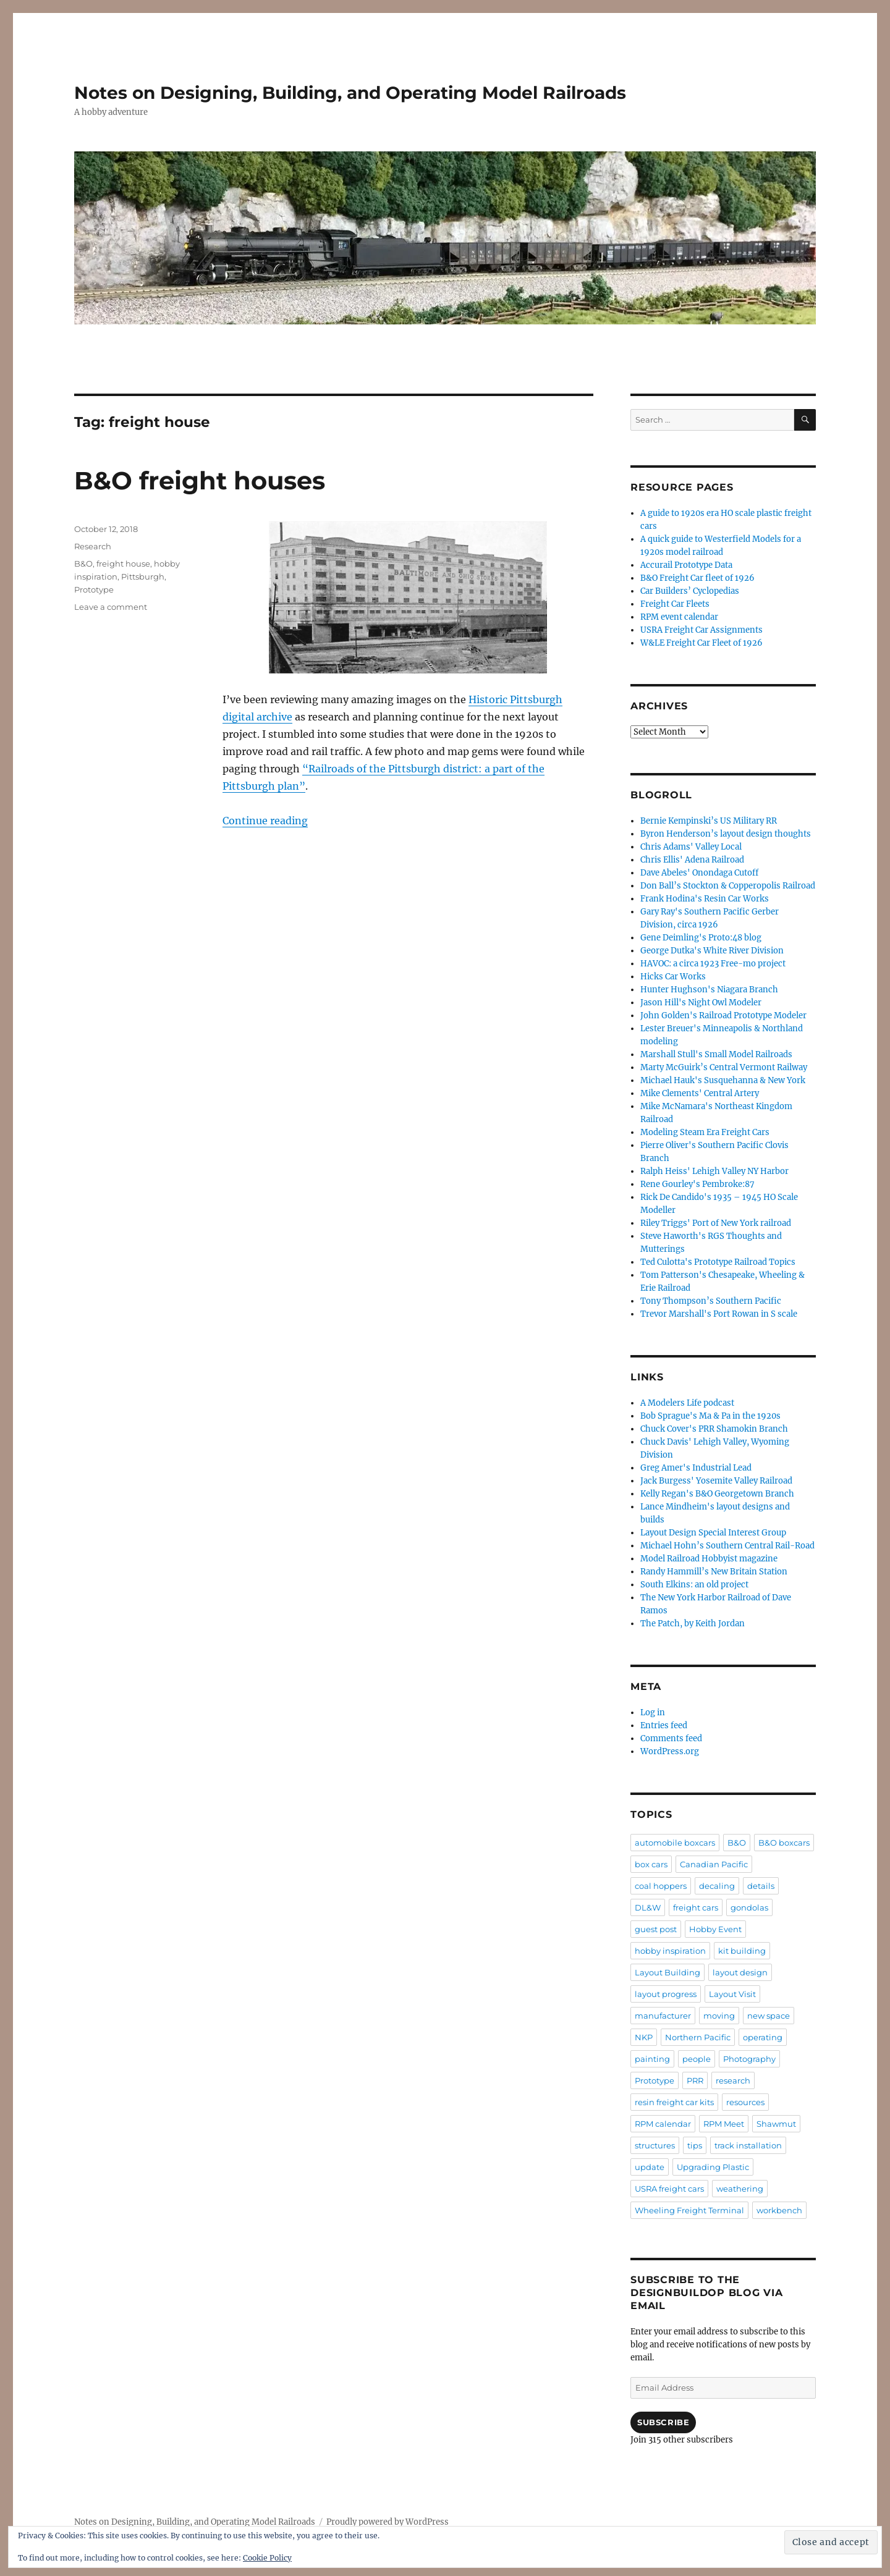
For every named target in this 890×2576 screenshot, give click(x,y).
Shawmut (776, 2124)
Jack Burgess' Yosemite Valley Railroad (716, 1481)
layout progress (666, 1994)
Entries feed (663, 1725)
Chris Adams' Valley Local (691, 847)
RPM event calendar (679, 617)
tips (694, 2145)
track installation (748, 2145)
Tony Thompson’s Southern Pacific (710, 1301)
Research (92, 546)
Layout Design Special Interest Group (713, 1532)
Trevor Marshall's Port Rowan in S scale (718, 1314)
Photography (749, 2059)
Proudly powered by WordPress (387, 2522)
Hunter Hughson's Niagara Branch (709, 989)
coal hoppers (661, 1886)
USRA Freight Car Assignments (701, 630)
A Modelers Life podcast (687, 1403)
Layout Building (667, 1972)
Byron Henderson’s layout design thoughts (725, 834)
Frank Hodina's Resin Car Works (704, 898)
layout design (740, 1972)
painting (652, 2059)
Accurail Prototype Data (686, 565)
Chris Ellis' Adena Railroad (692, 860)
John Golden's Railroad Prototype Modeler (723, 1015)
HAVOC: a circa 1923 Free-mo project (713, 963)
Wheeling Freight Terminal (689, 2210)
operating (762, 2037)
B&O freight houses (199, 480)
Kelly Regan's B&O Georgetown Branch (717, 1494)
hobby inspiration (670, 1951)
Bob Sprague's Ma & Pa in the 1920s (710, 1416)
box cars (651, 1864)
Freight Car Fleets (675, 604)
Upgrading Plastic (713, 2167)
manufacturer (663, 2016)
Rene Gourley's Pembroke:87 (697, 1184)
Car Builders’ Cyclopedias (689, 591)
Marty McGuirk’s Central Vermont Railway (723, 1067)
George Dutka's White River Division (712, 950)
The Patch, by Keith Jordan (692, 1623)
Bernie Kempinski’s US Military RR (708, 821)
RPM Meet (723, 2124)
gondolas (749, 1907)
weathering (739, 2189)
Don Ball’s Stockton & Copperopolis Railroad (727, 885)
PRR (695, 2080)
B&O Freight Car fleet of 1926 (697, 578)
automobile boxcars (675, 1843)
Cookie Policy (267, 2557)
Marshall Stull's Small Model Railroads (716, 1054)
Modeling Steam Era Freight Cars (704, 1132)
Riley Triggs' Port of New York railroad (715, 1223)
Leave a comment (110, 607)
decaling (717, 1886)
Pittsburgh (142, 576)
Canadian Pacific (714, 1864)
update (649, 2167)
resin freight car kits (674, 2102)
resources (745, 2102)
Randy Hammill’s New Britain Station (713, 1571)
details (760, 1886)
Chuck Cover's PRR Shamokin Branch (714, 1429)
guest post (656, 1929)
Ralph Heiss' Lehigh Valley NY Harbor (714, 1171)
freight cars (695, 1907)
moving (719, 2016)
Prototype (94, 589)
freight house (123, 563)
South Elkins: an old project (694, 1584)
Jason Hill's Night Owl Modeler (700, 1002)
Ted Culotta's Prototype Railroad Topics (717, 1262)
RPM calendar (663, 2124)
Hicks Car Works (673, 976)
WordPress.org (669, 1751)
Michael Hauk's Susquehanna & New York (722, 1080)
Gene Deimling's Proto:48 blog (700, 937)
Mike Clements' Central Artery (699, 1093)
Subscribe (663, 2422)
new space (768, 2016)
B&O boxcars (784, 1843)
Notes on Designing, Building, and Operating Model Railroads (350, 92)
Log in (652, 1712)
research (733, 2080)
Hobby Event (715, 1929)
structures (655, 2145)
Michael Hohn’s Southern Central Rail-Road (727, 1545)
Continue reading (265, 820)
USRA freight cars (669, 2189)
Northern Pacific (698, 2037)
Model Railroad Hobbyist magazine (709, 1558)
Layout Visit (732, 1994)
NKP (644, 2037)
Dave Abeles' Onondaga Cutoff (699, 873)
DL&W (648, 1907)
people (696, 2059)
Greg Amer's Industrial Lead (696, 1468)
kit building (742, 1951)
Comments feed (671, 1738)
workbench (779, 2210)
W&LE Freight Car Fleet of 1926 (701, 643)
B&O (83, 563)
